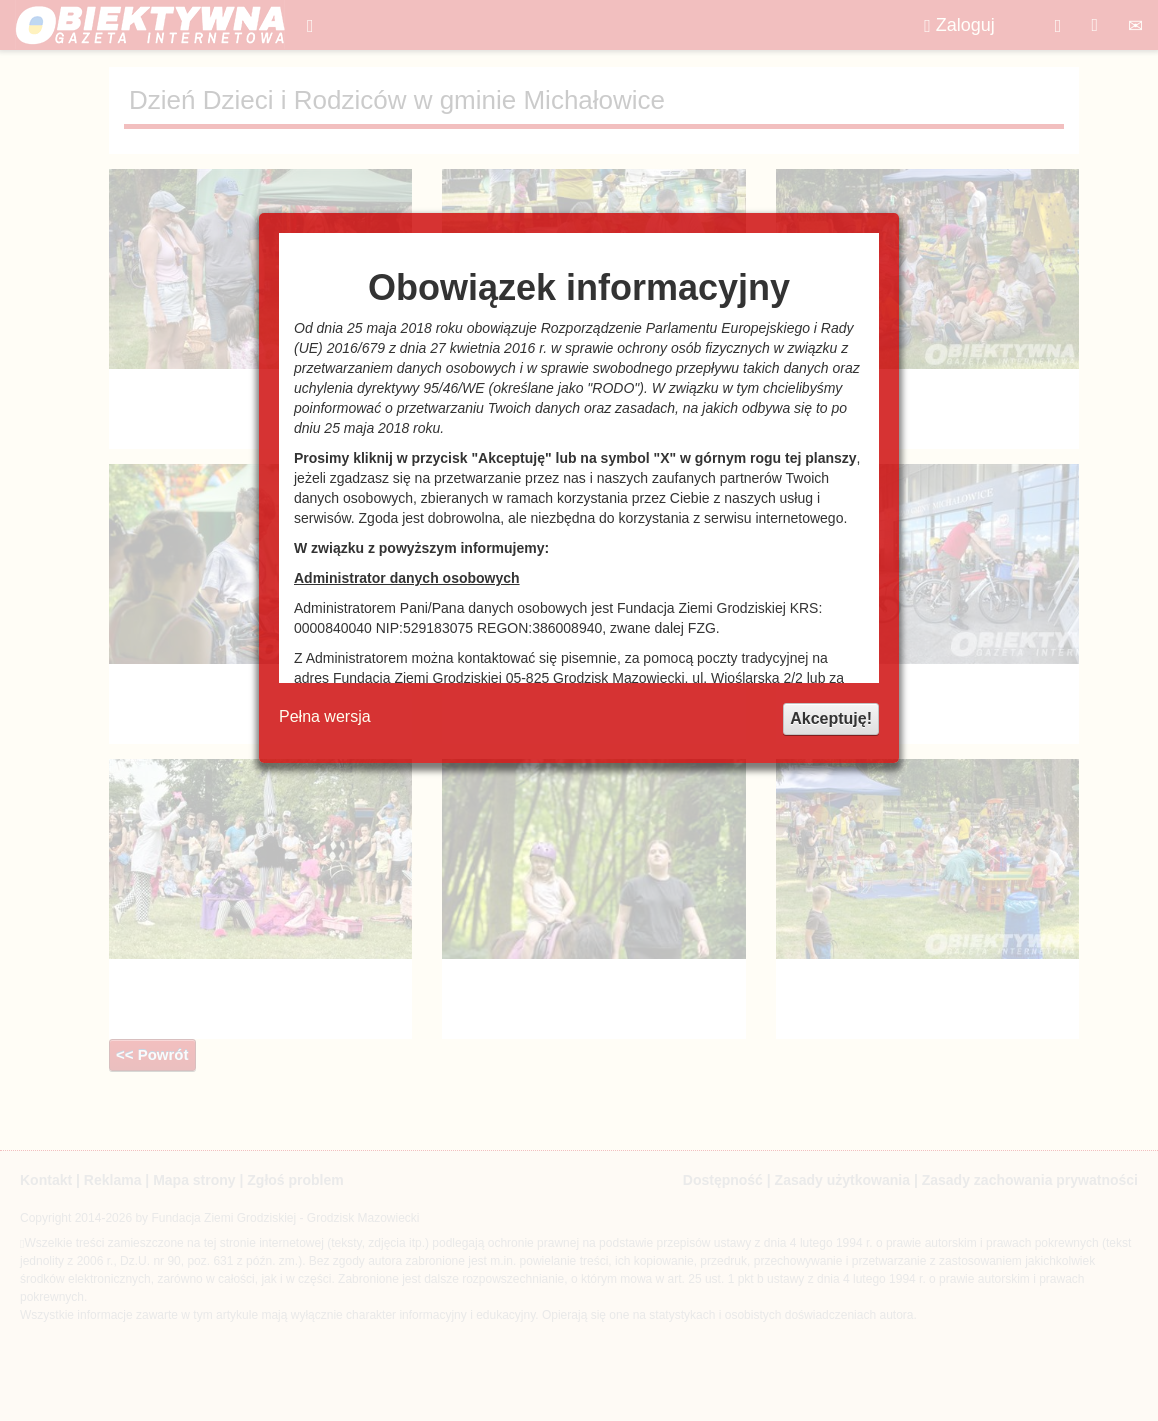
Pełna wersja (325, 716)
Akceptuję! (831, 718)
